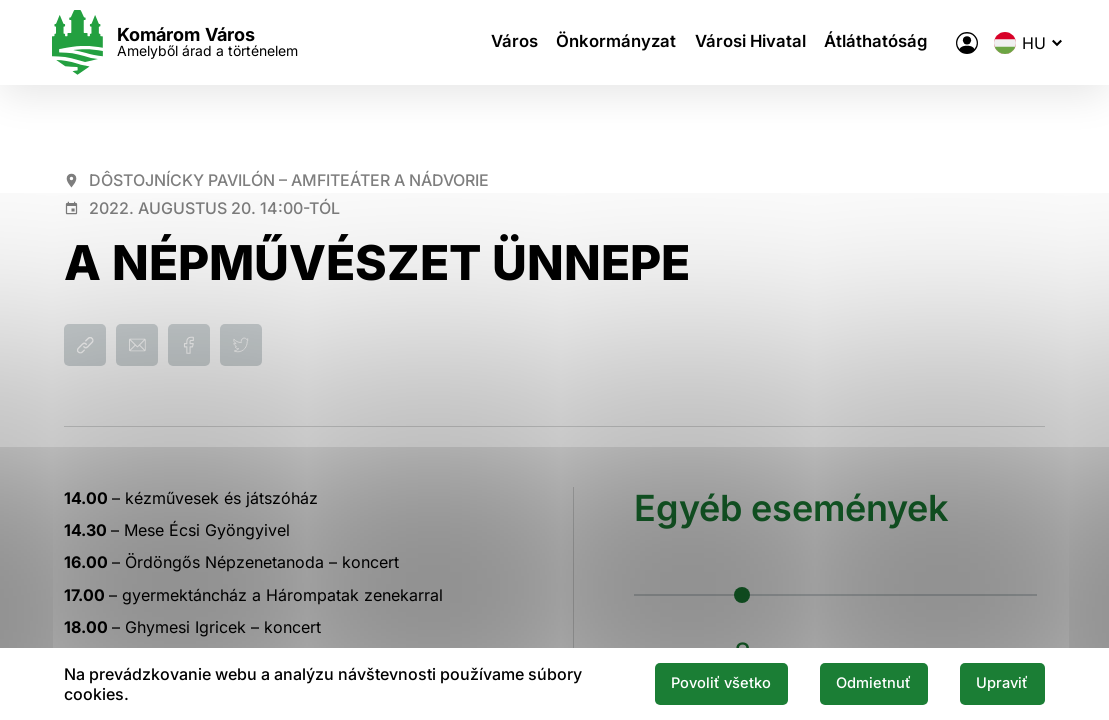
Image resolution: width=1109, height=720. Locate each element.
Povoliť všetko (691, 683)
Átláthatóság (869, 43)
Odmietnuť (857, 683)
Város (517, 43)
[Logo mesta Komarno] (189, 42)
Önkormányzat (616, 43)
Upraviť (997, 683)
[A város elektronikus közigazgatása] (950, 43)
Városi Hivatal (746, 43)
